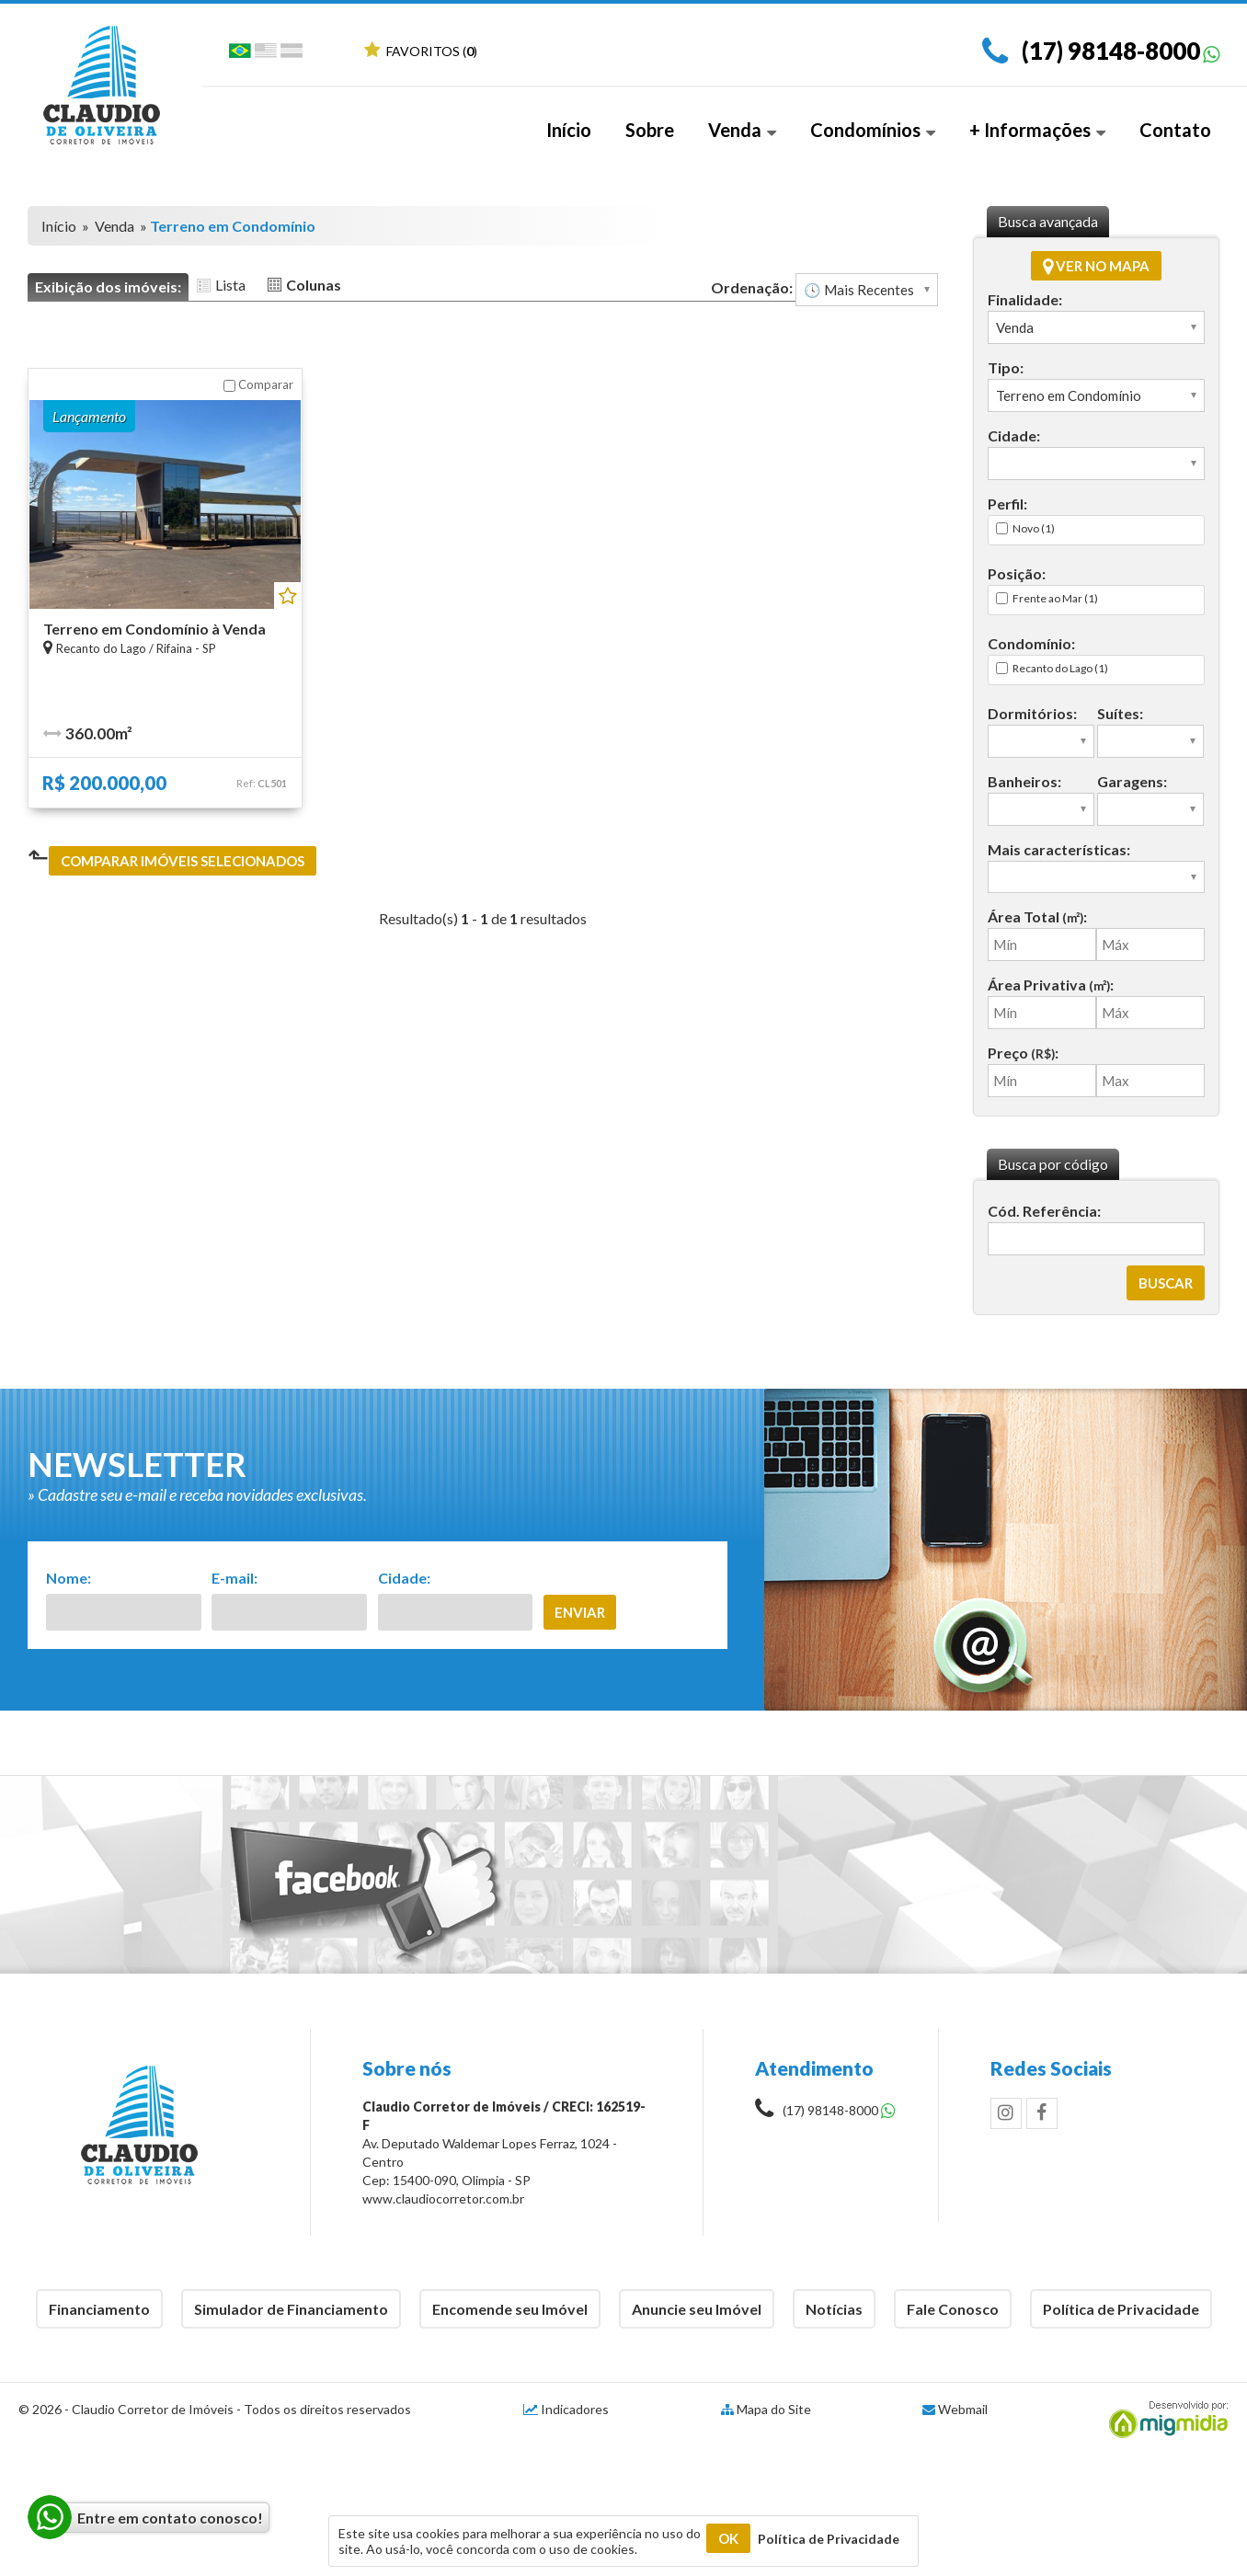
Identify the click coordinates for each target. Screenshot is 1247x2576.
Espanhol (291, 54)
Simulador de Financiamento (291, 2309)
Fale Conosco (953, 2309)
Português (240, 54)
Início (568, 130)
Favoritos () (420, 51)
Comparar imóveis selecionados (182, 861)
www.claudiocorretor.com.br (443, 2198)
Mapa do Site (774, 2409)
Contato (1175, 130)
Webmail (963, 2409)
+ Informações (1037, 130)
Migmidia (1164, 2419)
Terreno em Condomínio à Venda (154, 628)
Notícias (834, 2309)
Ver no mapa (1096, 266)
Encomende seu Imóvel (510, 2309)
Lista (230, 284)
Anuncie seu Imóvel (696, 2309)
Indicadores (566, 2409)
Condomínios (872, 130)
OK (728, 2538)
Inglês (266, 54)
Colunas (313, 284)
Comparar (258, 384)
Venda (742, 130)
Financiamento (99, 2309)
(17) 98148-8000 (1111, 50)
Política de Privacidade (1121, 2309)
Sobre (649, 130)
